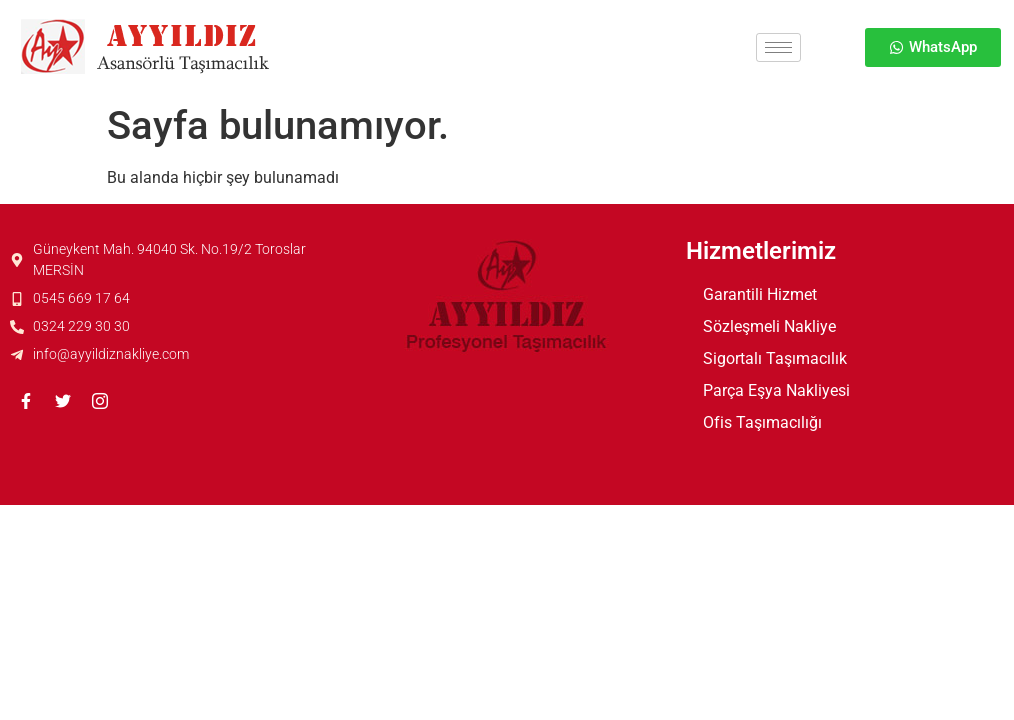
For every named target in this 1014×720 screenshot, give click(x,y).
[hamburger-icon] (778, 47)
